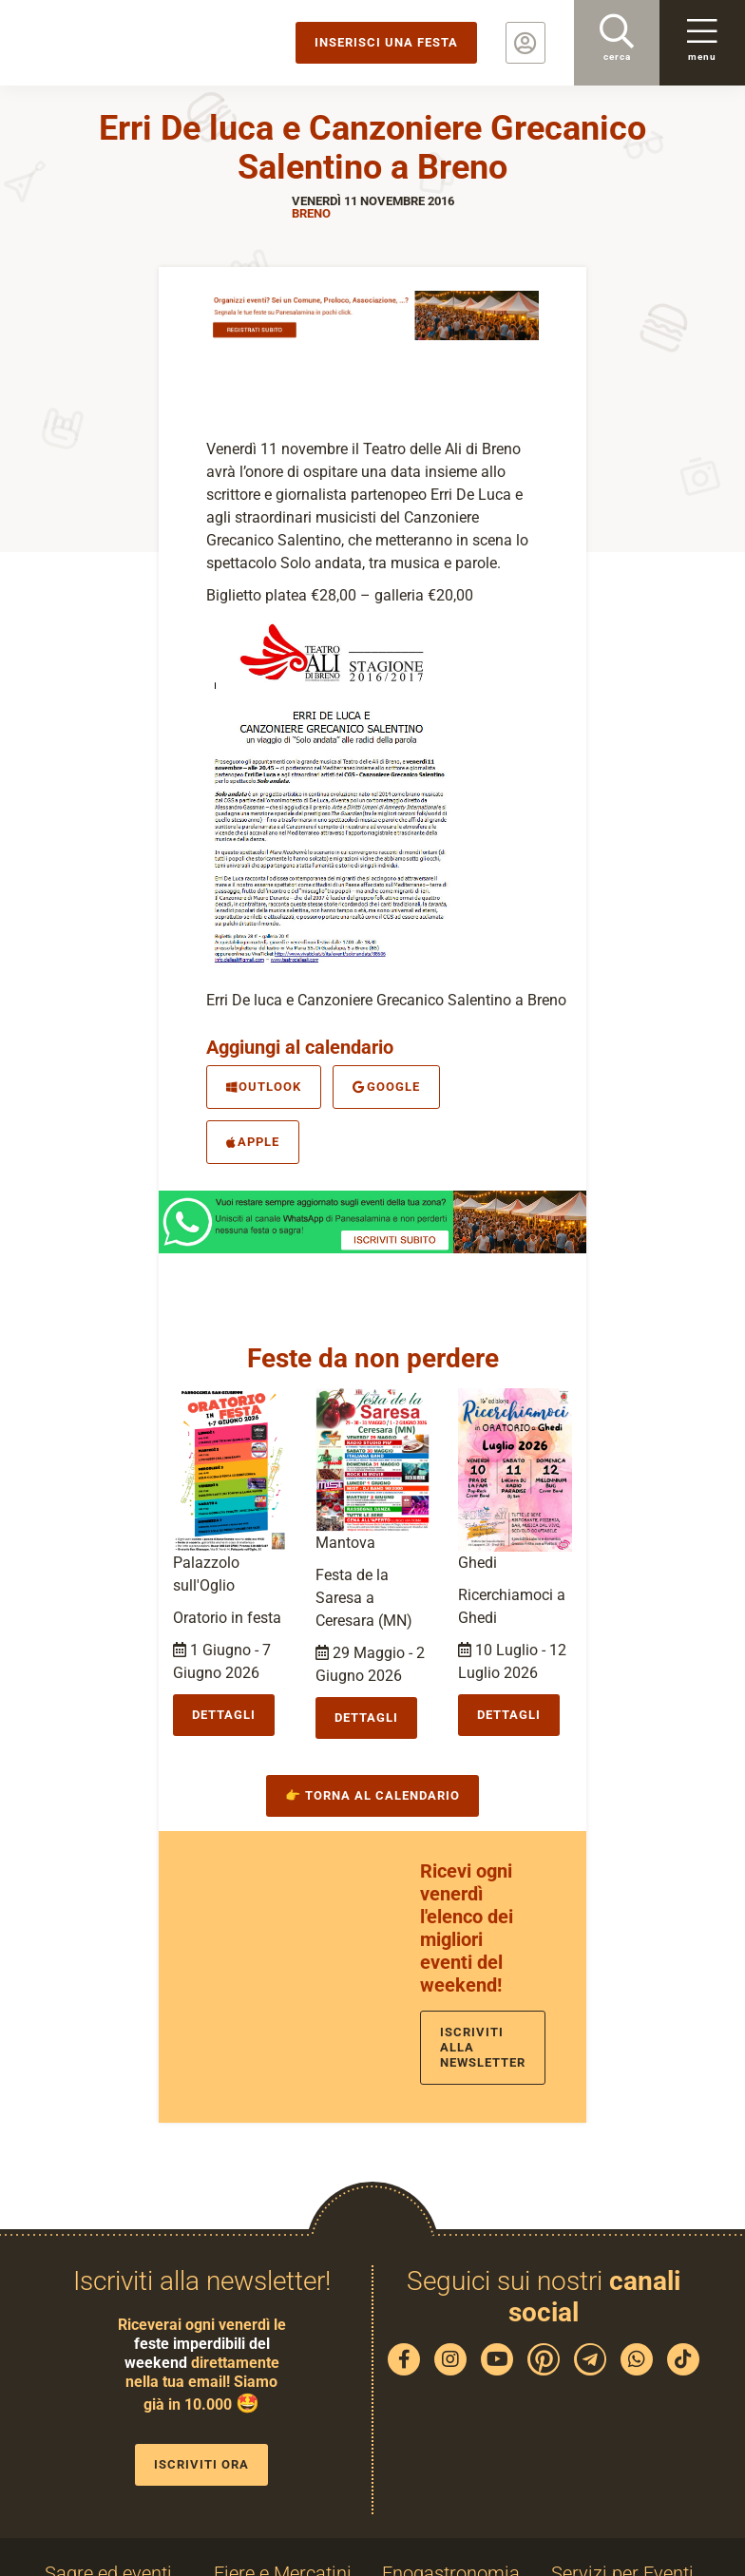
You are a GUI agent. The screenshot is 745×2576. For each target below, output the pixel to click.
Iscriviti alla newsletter (482, 2047)
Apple (252, 1142)
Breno (311, 213)
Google (386, 1086)
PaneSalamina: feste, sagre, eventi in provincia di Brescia (147, 43)
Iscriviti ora (201, 2464)
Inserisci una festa (386, 42)
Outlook (263, 1086)
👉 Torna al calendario (372, 1795)
